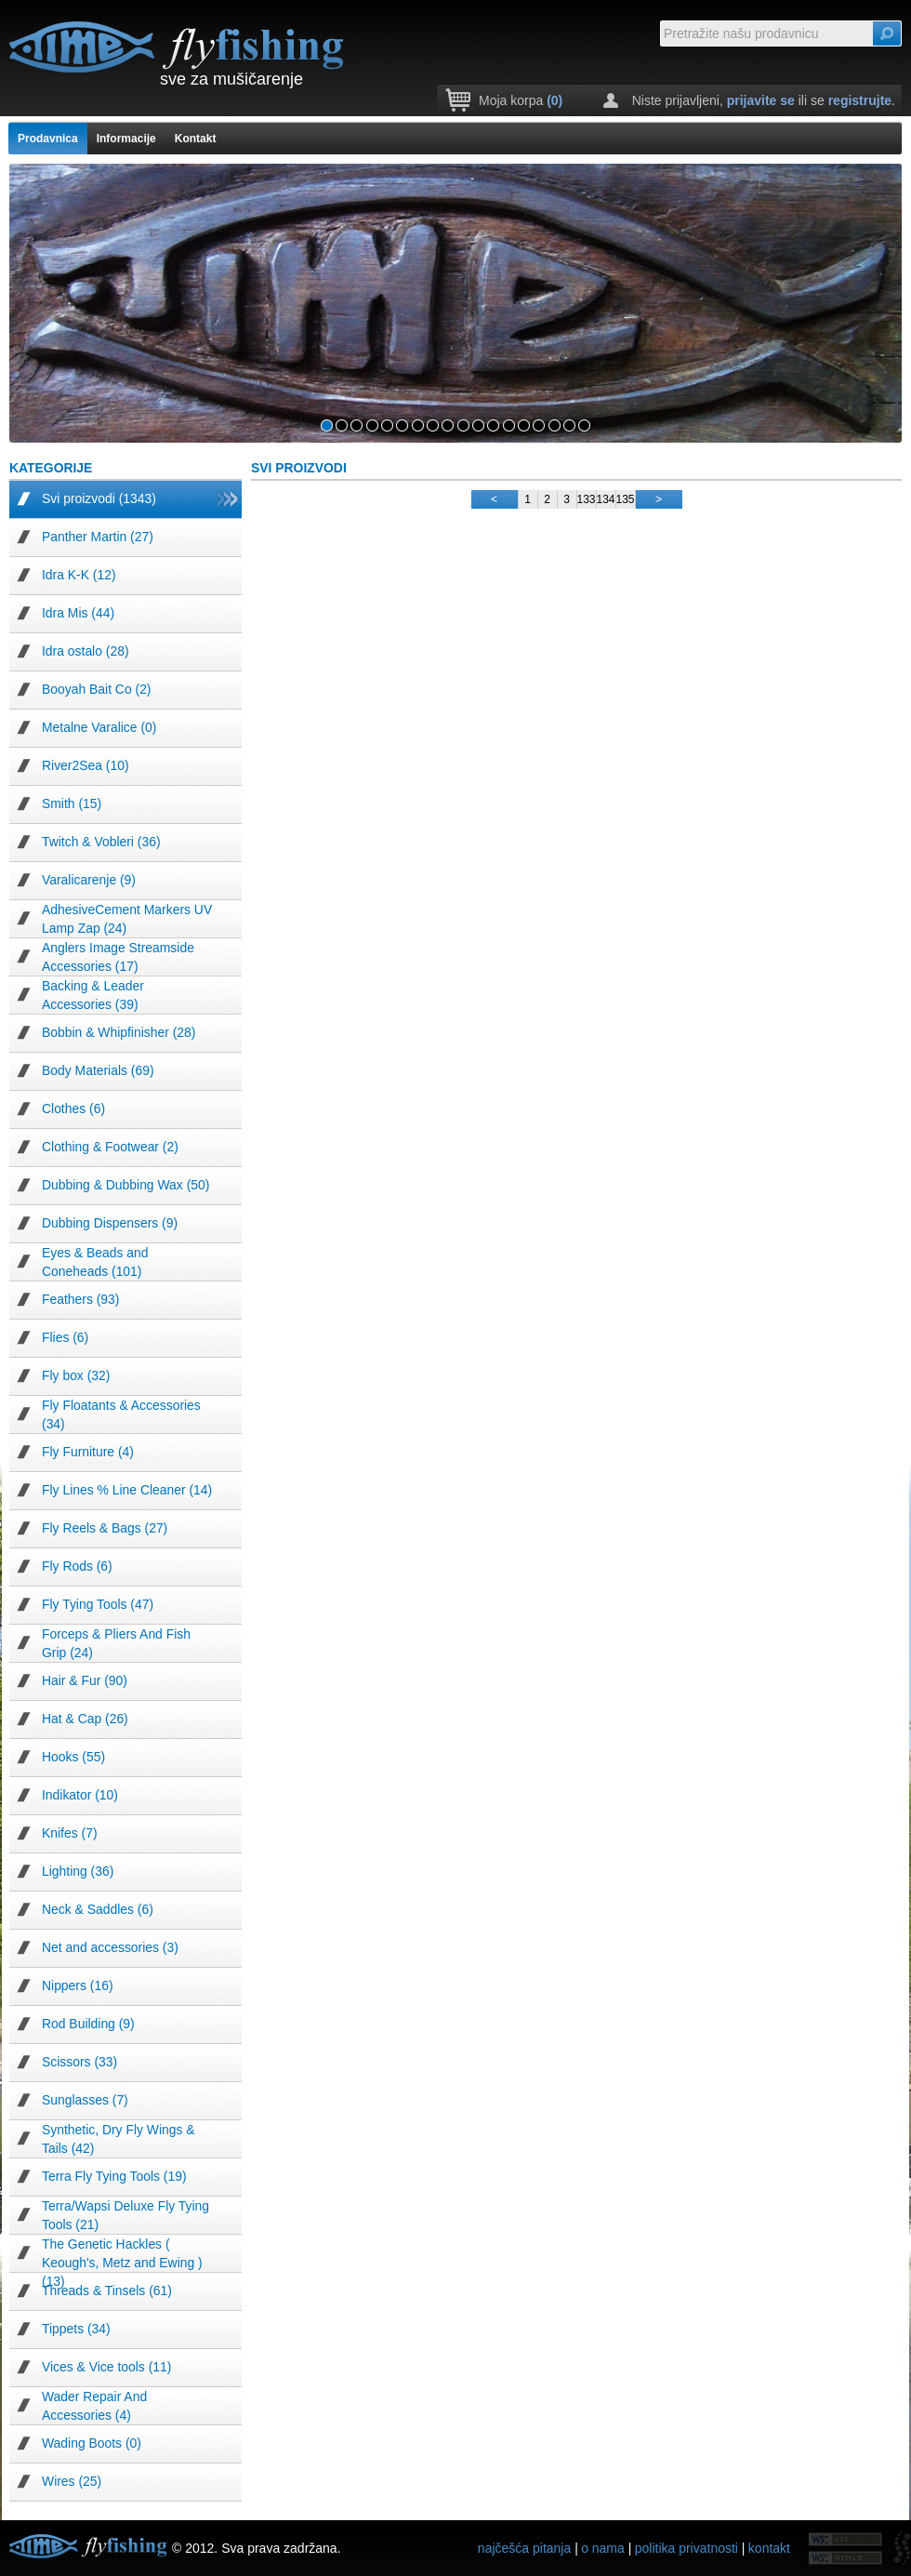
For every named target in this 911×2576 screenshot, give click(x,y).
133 (586, 499)
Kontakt (196, 138)
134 (606, 499)
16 (554, 425)
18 (584, 425)
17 (569, 425)
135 (625, 499)
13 (508, 425)
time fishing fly (176, 46)
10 (463, 425)
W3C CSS (846, 2558)
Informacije (126, 138)
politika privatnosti (686, 2548)
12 (493, 425)
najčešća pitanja (524, 2548)
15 (538, 425)
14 (523, 425)
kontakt (769, 2548)
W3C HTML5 (846, 2539)
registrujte (859, 100)
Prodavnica (48, 138)
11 (478, 425)
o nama (603, 2548)
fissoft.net (901, 2548)
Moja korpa (520, 100)
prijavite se (761, 100)
